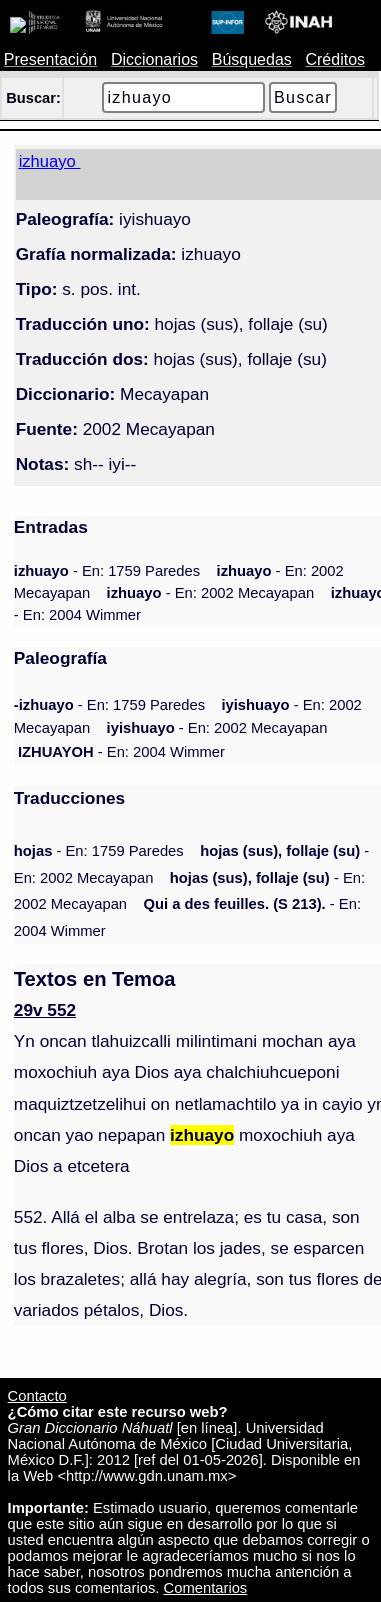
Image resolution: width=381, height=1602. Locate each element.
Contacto (37, 1396)
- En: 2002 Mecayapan (211, 593)
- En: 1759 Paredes (107, 571)
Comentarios (206, 1588)
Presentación (50, 59)
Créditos (335, 59)
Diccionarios (154, 59)
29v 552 (45, 1010)
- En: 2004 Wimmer (121, 752)
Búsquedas (252, 59)
